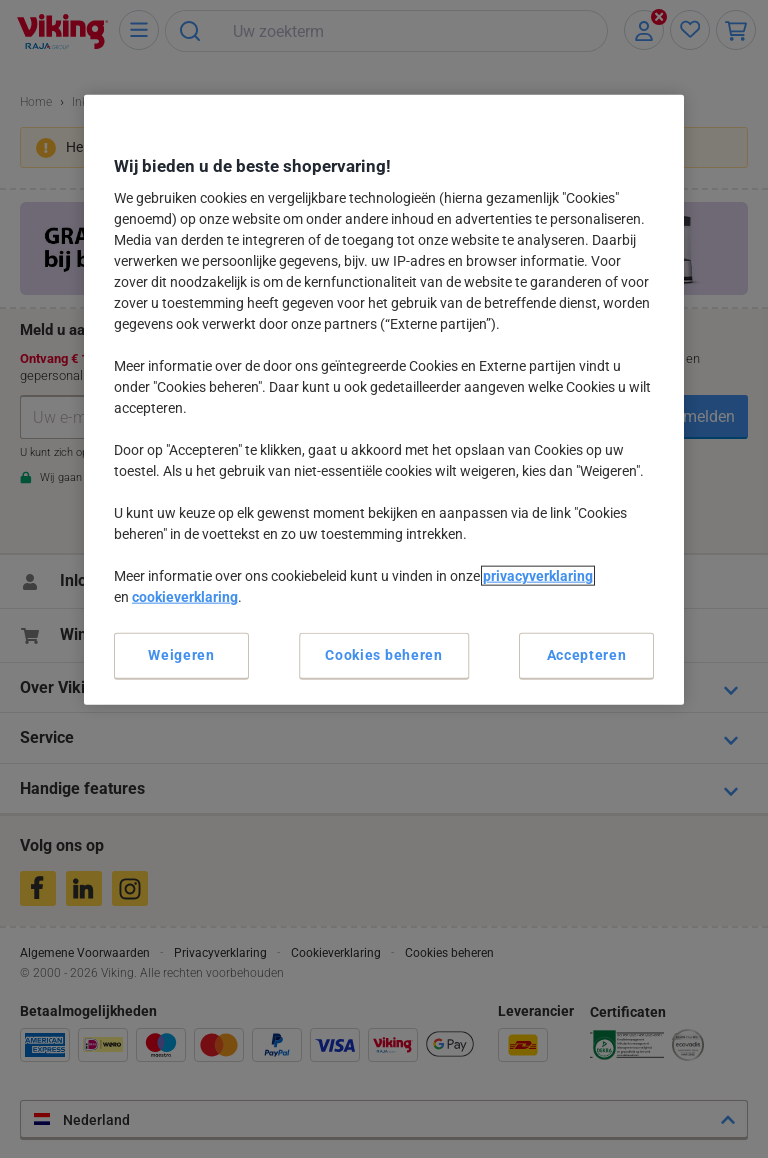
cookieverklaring (185, 597)
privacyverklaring (538, 576)
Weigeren (181, 655)
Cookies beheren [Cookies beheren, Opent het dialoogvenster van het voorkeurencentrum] (384, 655)
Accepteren (587, 655)
